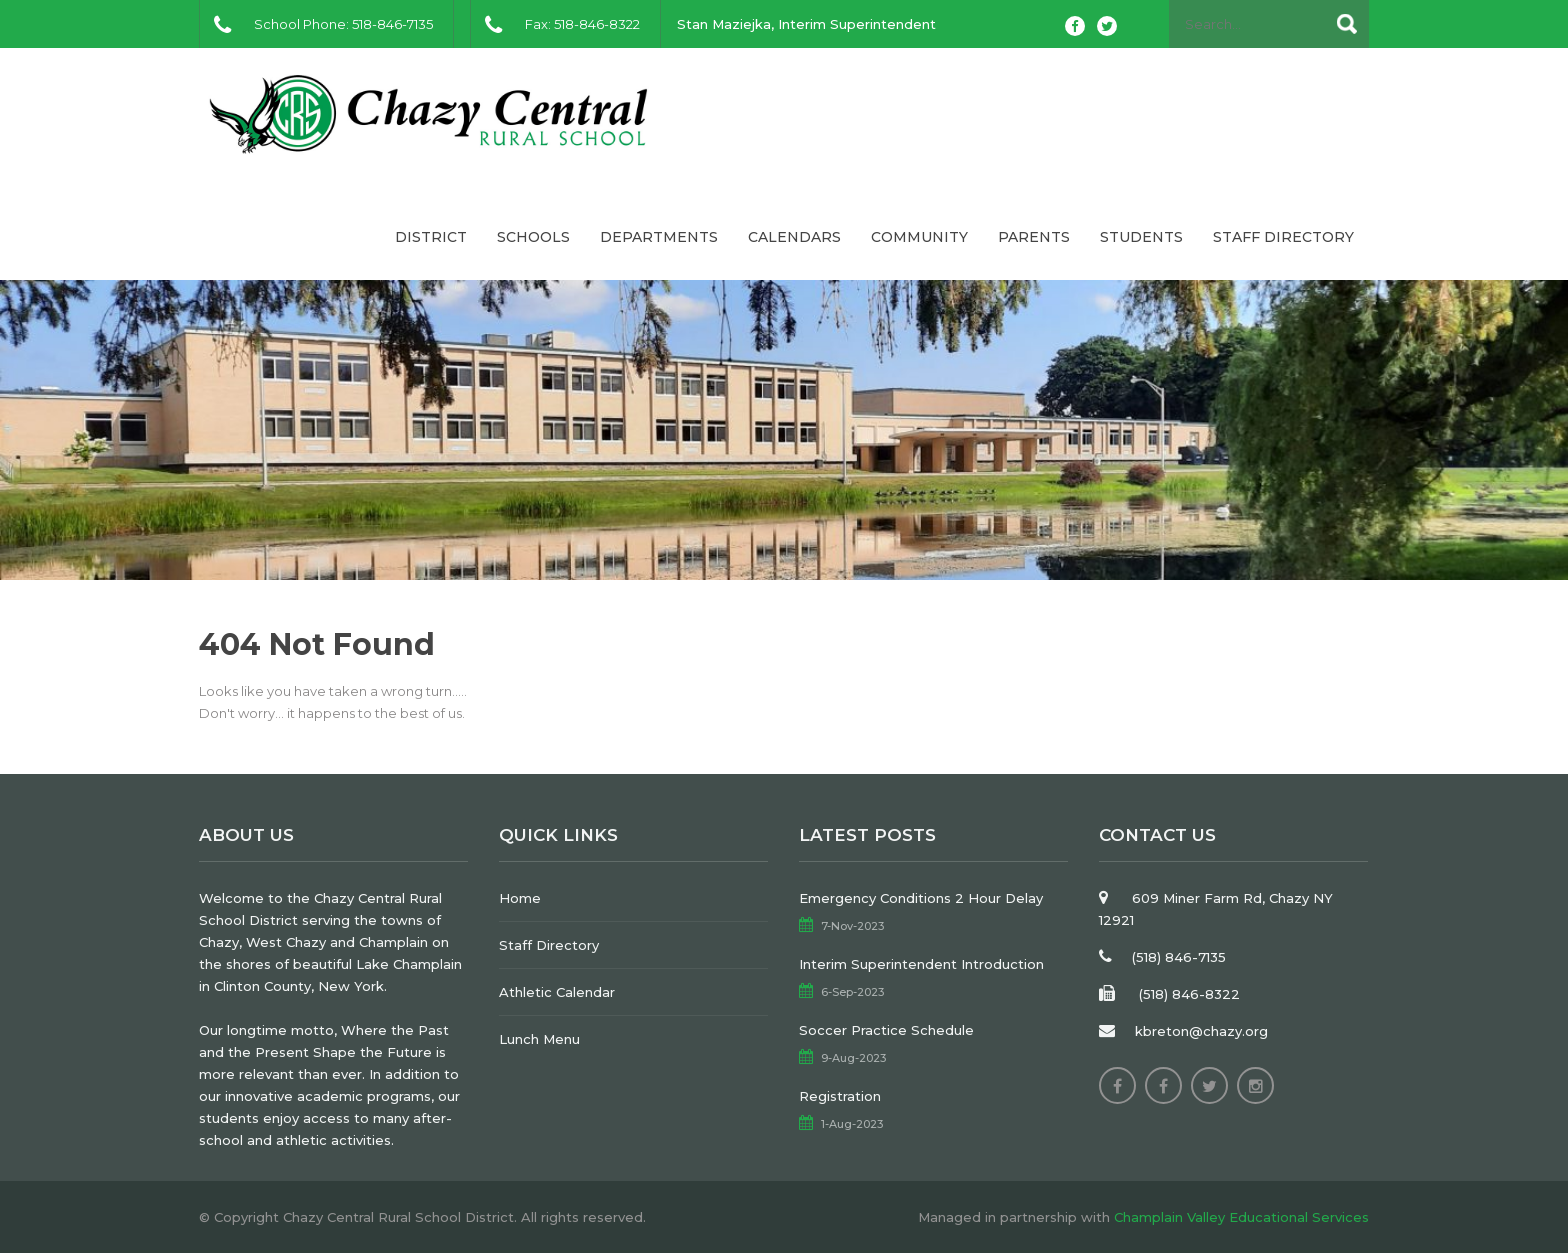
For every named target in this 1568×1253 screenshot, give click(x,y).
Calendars (794, 237)
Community (919, 237)
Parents (1034, 237)
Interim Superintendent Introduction (921, 964)
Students (1141, 237)
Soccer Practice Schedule (886, 1030)
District (431, 237)
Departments (659, 237)
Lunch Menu (539, 1039)
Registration (840, 1096)
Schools (533, 237)
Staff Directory (1283, 237)
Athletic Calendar (557, 992)
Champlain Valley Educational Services (1241, 1217)
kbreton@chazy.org (1201, 1031)
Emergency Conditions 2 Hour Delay (921, 898)
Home (520, 898)
